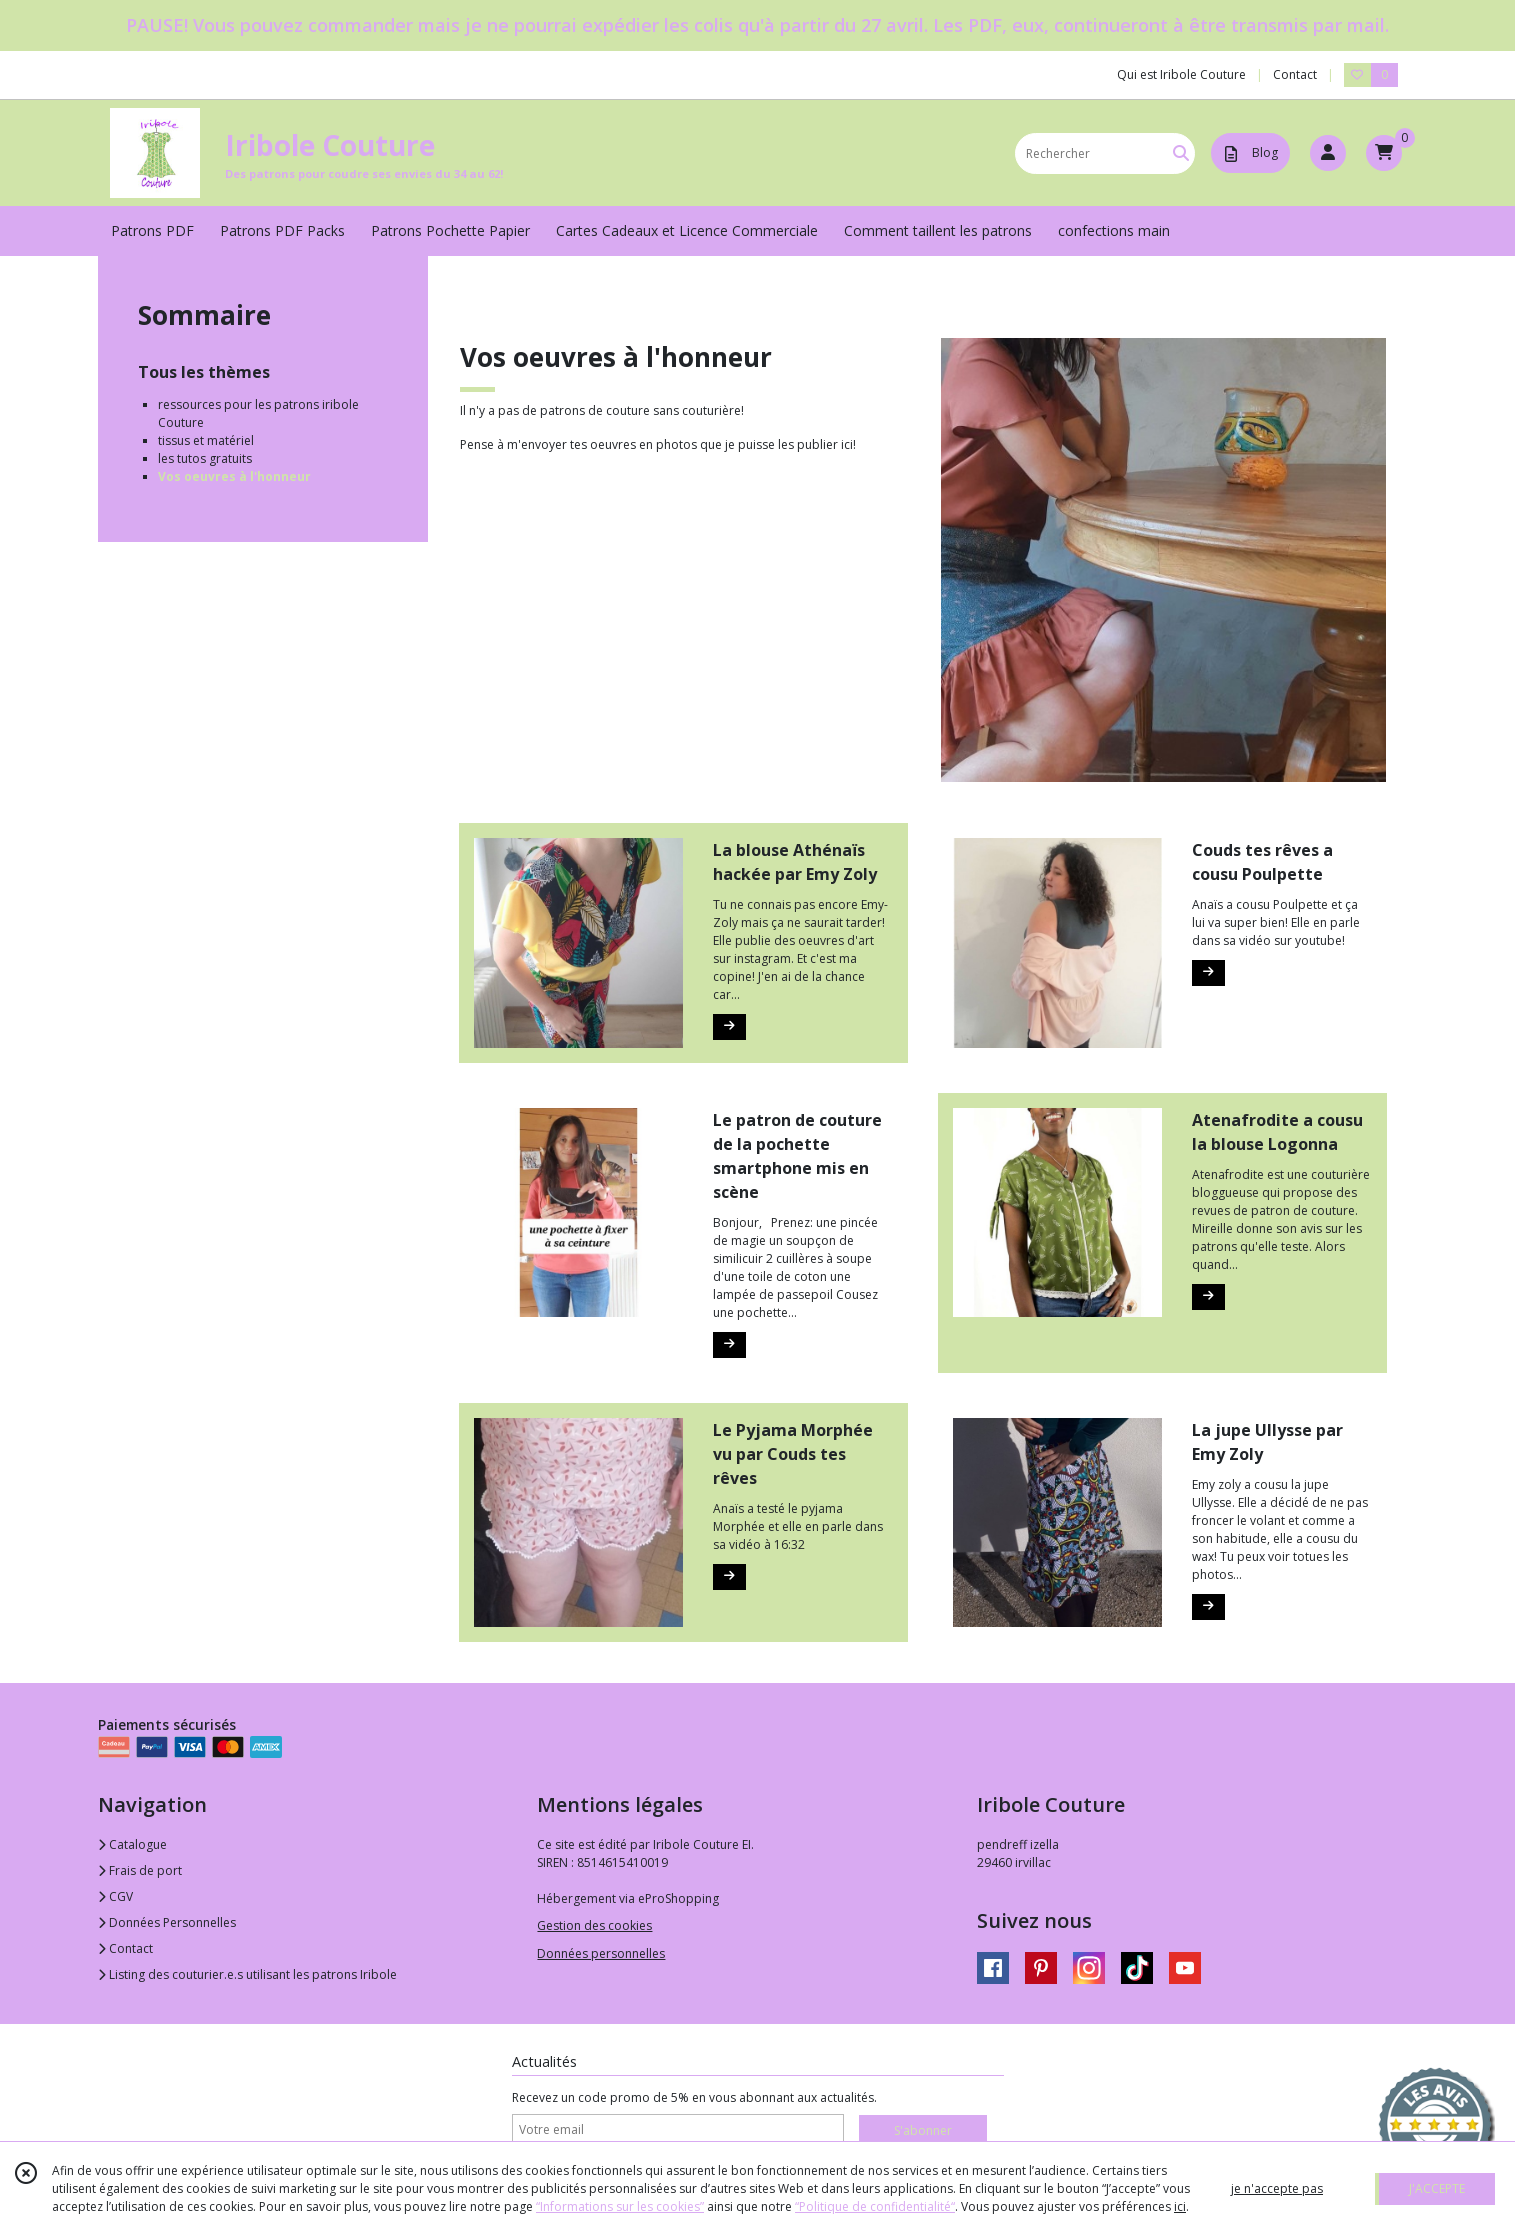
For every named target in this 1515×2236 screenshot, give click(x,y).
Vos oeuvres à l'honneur (234, 476)
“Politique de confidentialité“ (875, 2206)
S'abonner (923, 2130)
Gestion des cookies (594, 1925)
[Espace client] (1328, 153)
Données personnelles (601, 1953)
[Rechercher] (1181, 153)
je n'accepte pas (1277, 2188)
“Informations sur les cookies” (620, 2206)
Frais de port (140, 1870)
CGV (115, 1896)
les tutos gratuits (205, 458)
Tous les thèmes (204, 372)
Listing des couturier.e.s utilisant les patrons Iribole (247, 1974)
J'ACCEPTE (1437, 2188)
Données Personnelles (167, 1922)
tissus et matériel (206, 440)
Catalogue (132, 1844)
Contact (1295, 74)
